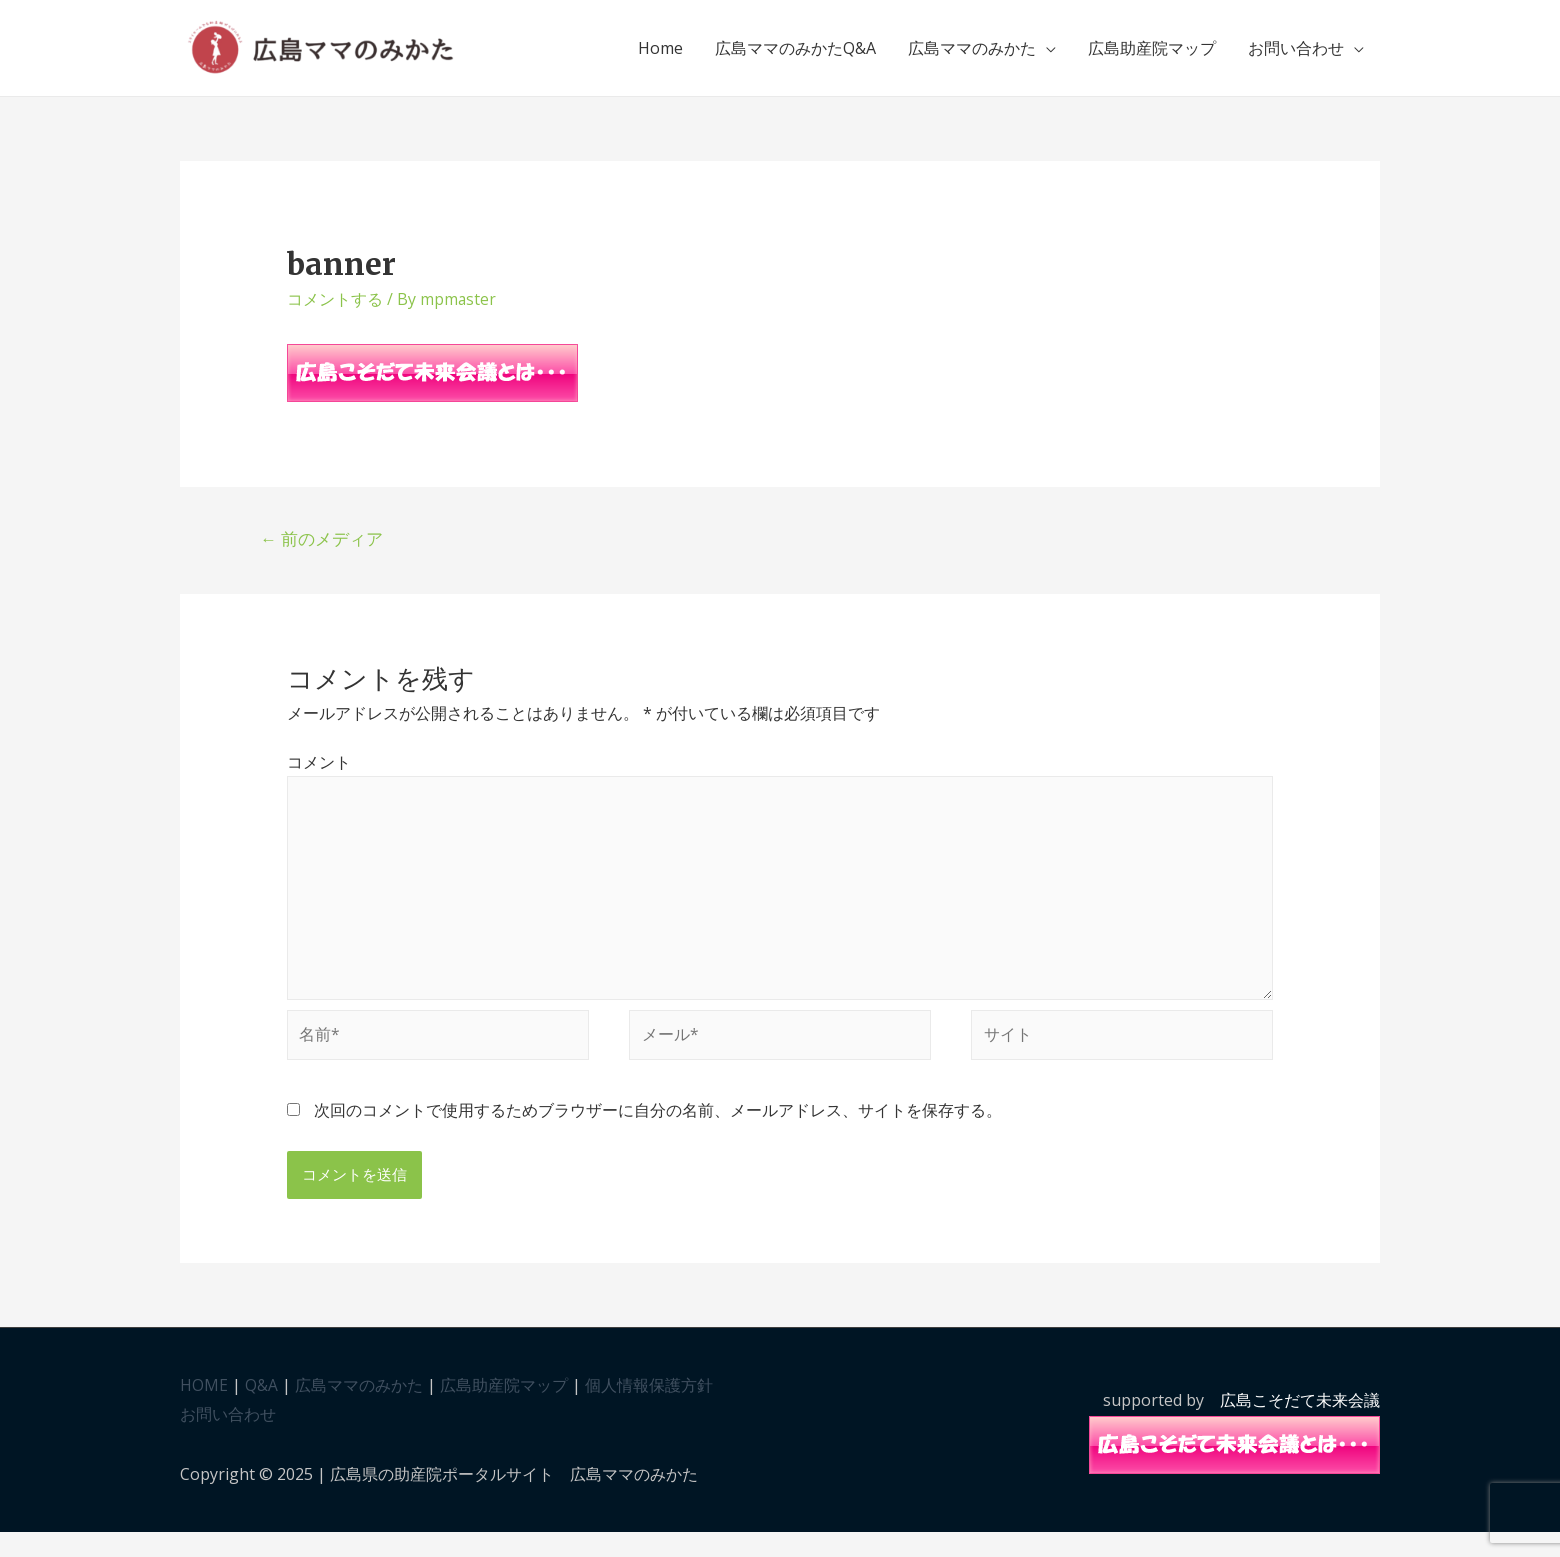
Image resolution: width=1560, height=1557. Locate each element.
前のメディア (322, 553)
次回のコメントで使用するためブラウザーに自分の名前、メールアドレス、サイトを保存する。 (658, 1134)
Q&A (261, 1409)
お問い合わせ (1296, 56)
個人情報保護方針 (649, 1409)
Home (660, 56)
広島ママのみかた (972, 56)
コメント (319, 778)
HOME (204, 1409)
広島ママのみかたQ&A (795, 56)
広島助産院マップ (1152, 56)
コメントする (335, 314)
